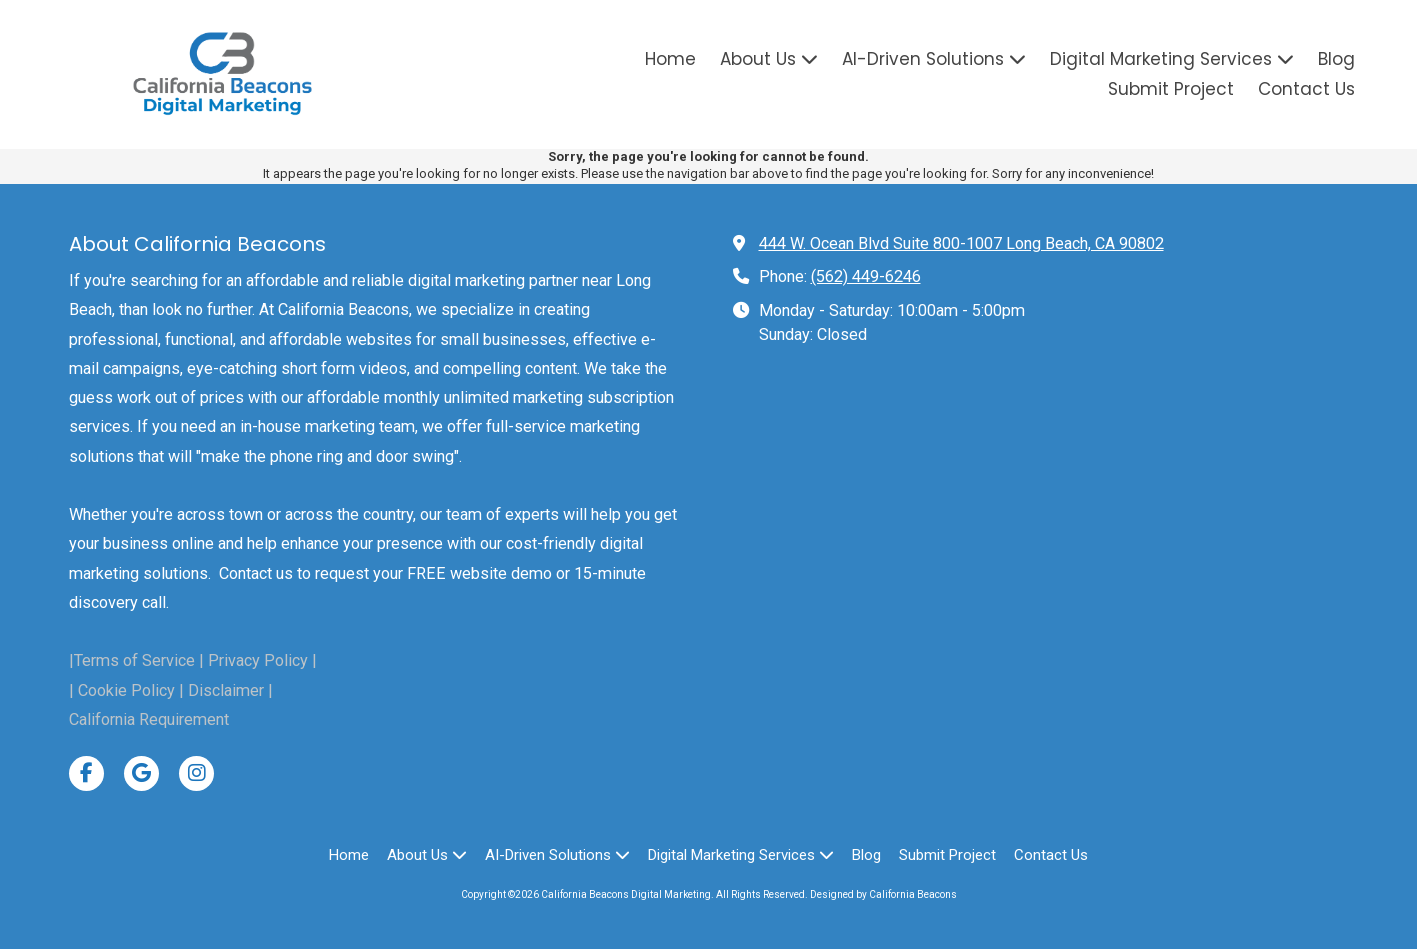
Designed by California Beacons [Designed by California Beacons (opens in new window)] (883, 894)
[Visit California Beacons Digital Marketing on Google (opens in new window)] (141, 773)
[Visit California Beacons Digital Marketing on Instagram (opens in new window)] (196, 773)
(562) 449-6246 (866, 276)
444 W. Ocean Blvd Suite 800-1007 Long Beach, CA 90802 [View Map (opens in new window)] (961, 243)
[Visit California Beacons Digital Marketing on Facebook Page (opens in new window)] (86, 773)
